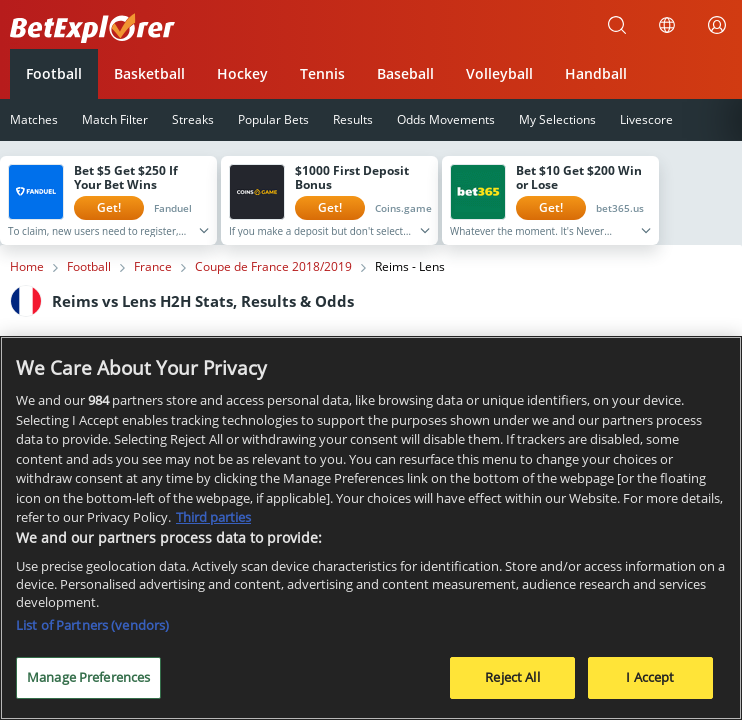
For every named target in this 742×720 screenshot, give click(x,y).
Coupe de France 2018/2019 (273, 267)
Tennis (322, 73)
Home (27, 267)
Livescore (646, 119)
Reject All (512, 683)
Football (54, 73)
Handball (596, 73)
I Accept (650, 683)
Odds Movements (446, 119)
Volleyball (499, 73)
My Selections (557, 119)
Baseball (405, 73)
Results (353, 119)
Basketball (149, 73)
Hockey (242, 73)
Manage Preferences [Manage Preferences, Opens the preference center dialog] (88, 683)
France (153, 267)
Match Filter (115, 119)
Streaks (193, 119)
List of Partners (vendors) (92, 631)
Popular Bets (273, 119)
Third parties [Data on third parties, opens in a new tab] (213, 522)
